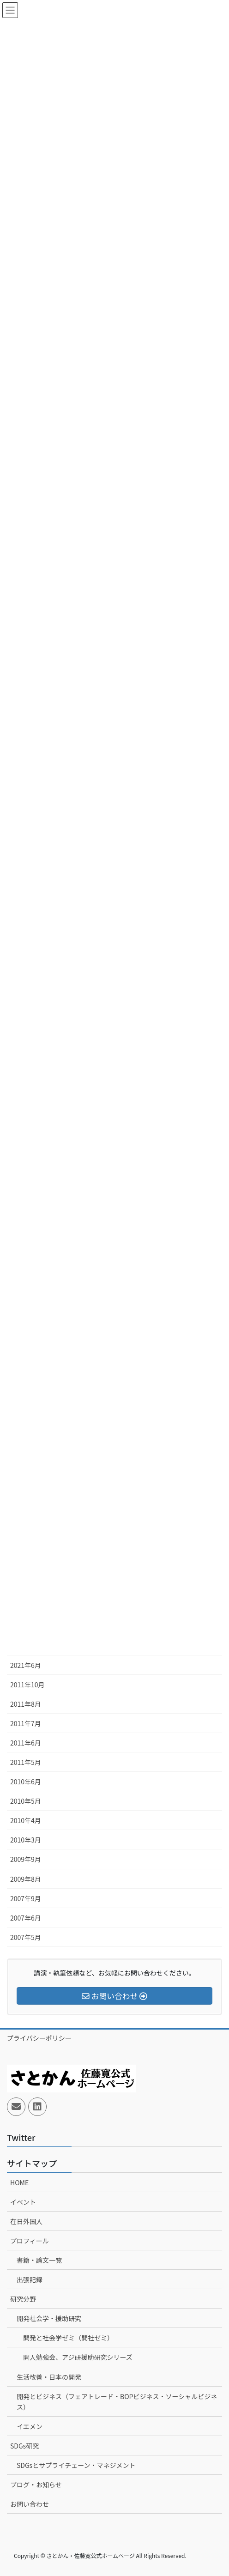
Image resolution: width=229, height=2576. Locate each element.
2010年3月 (25, 1839)
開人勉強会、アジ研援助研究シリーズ (78, 2357)
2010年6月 (25, 1781)
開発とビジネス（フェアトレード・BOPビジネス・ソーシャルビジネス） (117, 2402)
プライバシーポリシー (39, 2038)
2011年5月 (25, 1762)
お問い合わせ (29, 2504)
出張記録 (29, 2279)
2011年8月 (25, 1704)
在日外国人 (26, 2221)
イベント (23, 2201)
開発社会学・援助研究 (49, 2318)
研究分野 (23, 2298)
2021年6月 (25, 1665)
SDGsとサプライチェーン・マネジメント (76, 2465)
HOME (19, 2182)
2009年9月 (25, 1859)
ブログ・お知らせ (36, 2484)
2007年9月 (25, 1898)
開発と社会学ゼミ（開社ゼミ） (68, 2337)
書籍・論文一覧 (39, 2260)
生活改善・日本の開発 (49, 2377)
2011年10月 (27, 1684)
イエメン (29, 2426)
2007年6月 (25, 1917)
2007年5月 (25, 1937)
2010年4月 (25, 1820)
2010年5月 (25, 1801)
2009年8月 (25, 1879)
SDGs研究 (24, 2445)
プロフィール (29, 2240)
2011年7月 (25, 1723)
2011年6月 (25, 1742)
